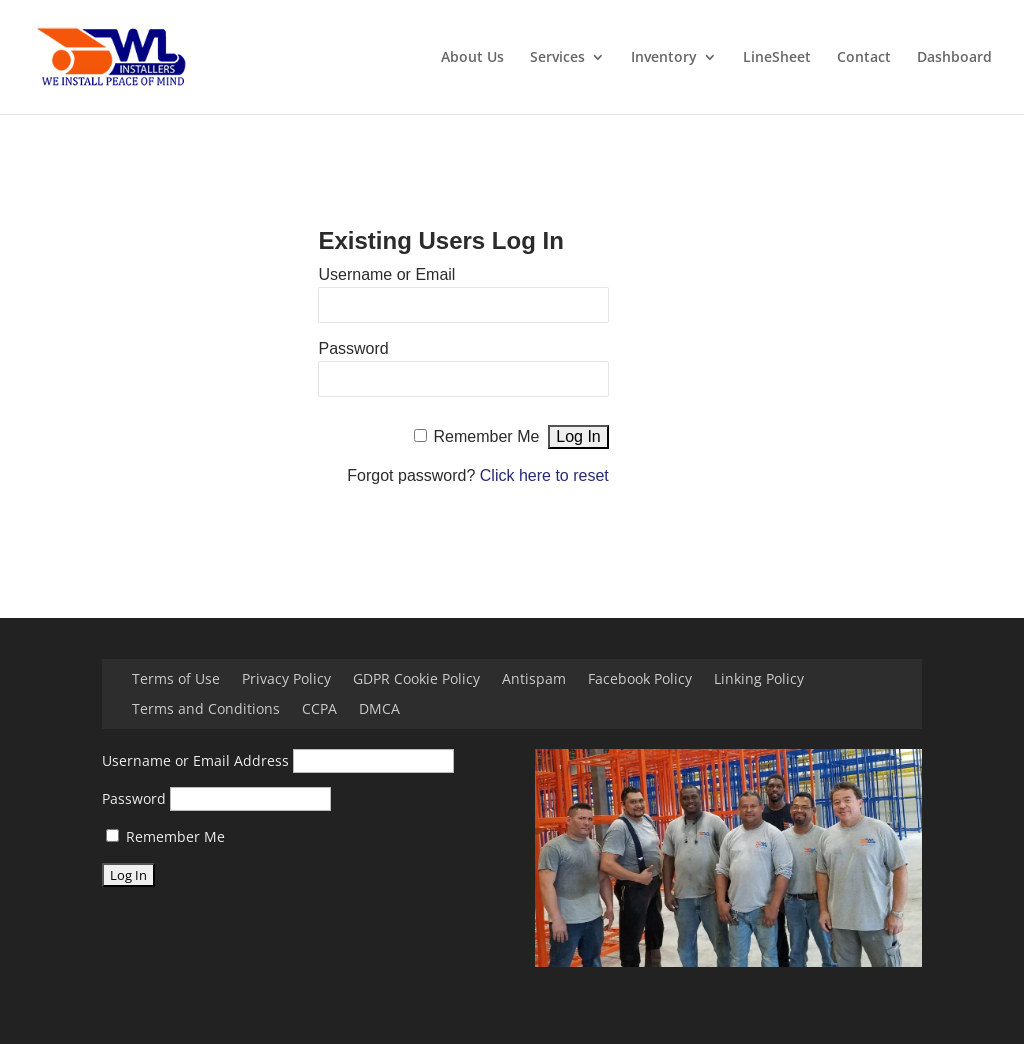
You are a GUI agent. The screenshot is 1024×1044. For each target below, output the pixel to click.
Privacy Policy (286, 680)
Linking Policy (759, 680)
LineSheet (777, 58)
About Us (472, 58)
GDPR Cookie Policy (416, 680)
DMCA (379, 710)
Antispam (534, 680)
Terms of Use (176, 680)
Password (353, 348)
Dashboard (954, 58)
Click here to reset (544, 475)
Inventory (664, 58)
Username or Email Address (195, 760)
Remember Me (487, 436)
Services (557, 58)
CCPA (319, 710)
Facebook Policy (640, 680)
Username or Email (386, 274)
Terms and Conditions (206, 710)
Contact (864, 58)
